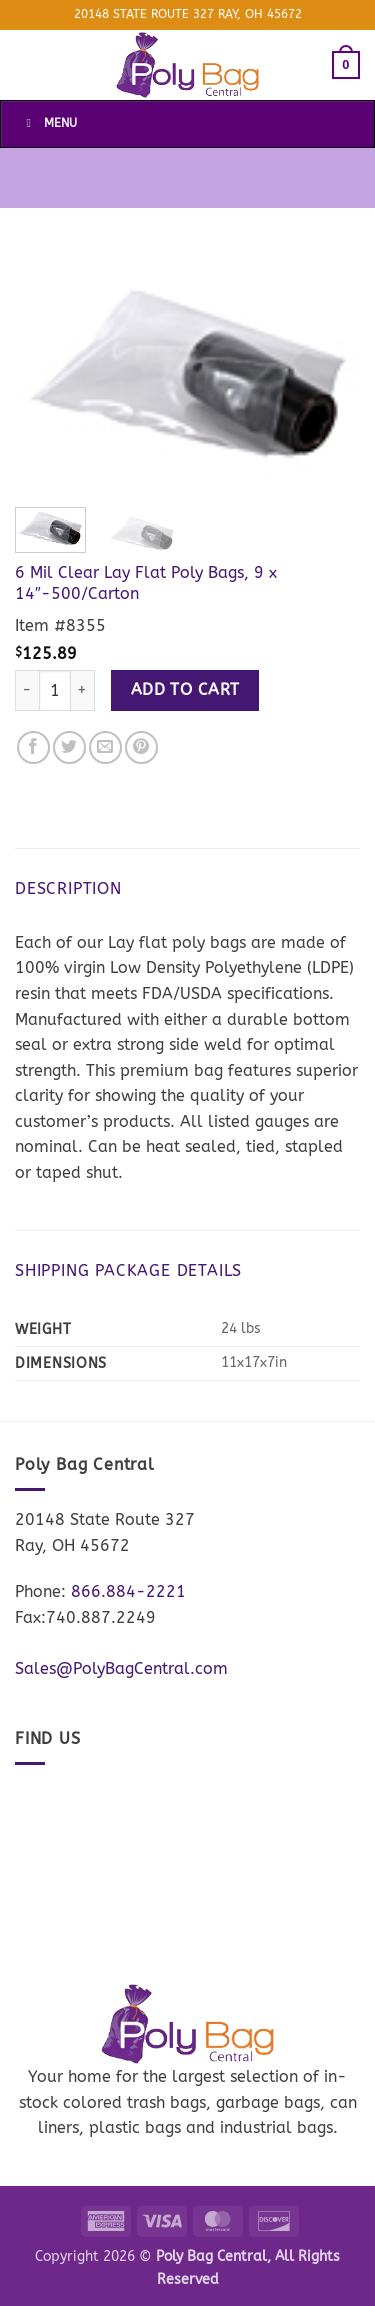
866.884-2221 (128, 1591)
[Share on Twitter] (69, 747)
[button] (346, 65)
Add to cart (185, 690)
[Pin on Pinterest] (141, 747)
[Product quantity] (55, 690)
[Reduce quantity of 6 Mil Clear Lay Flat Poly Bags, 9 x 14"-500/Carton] (27, 690)
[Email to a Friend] (105, 747)
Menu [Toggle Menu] (49, 123)
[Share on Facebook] (33, 747)
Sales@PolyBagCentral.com (121, 1668)
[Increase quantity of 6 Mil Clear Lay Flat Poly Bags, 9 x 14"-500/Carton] (83, 690)
